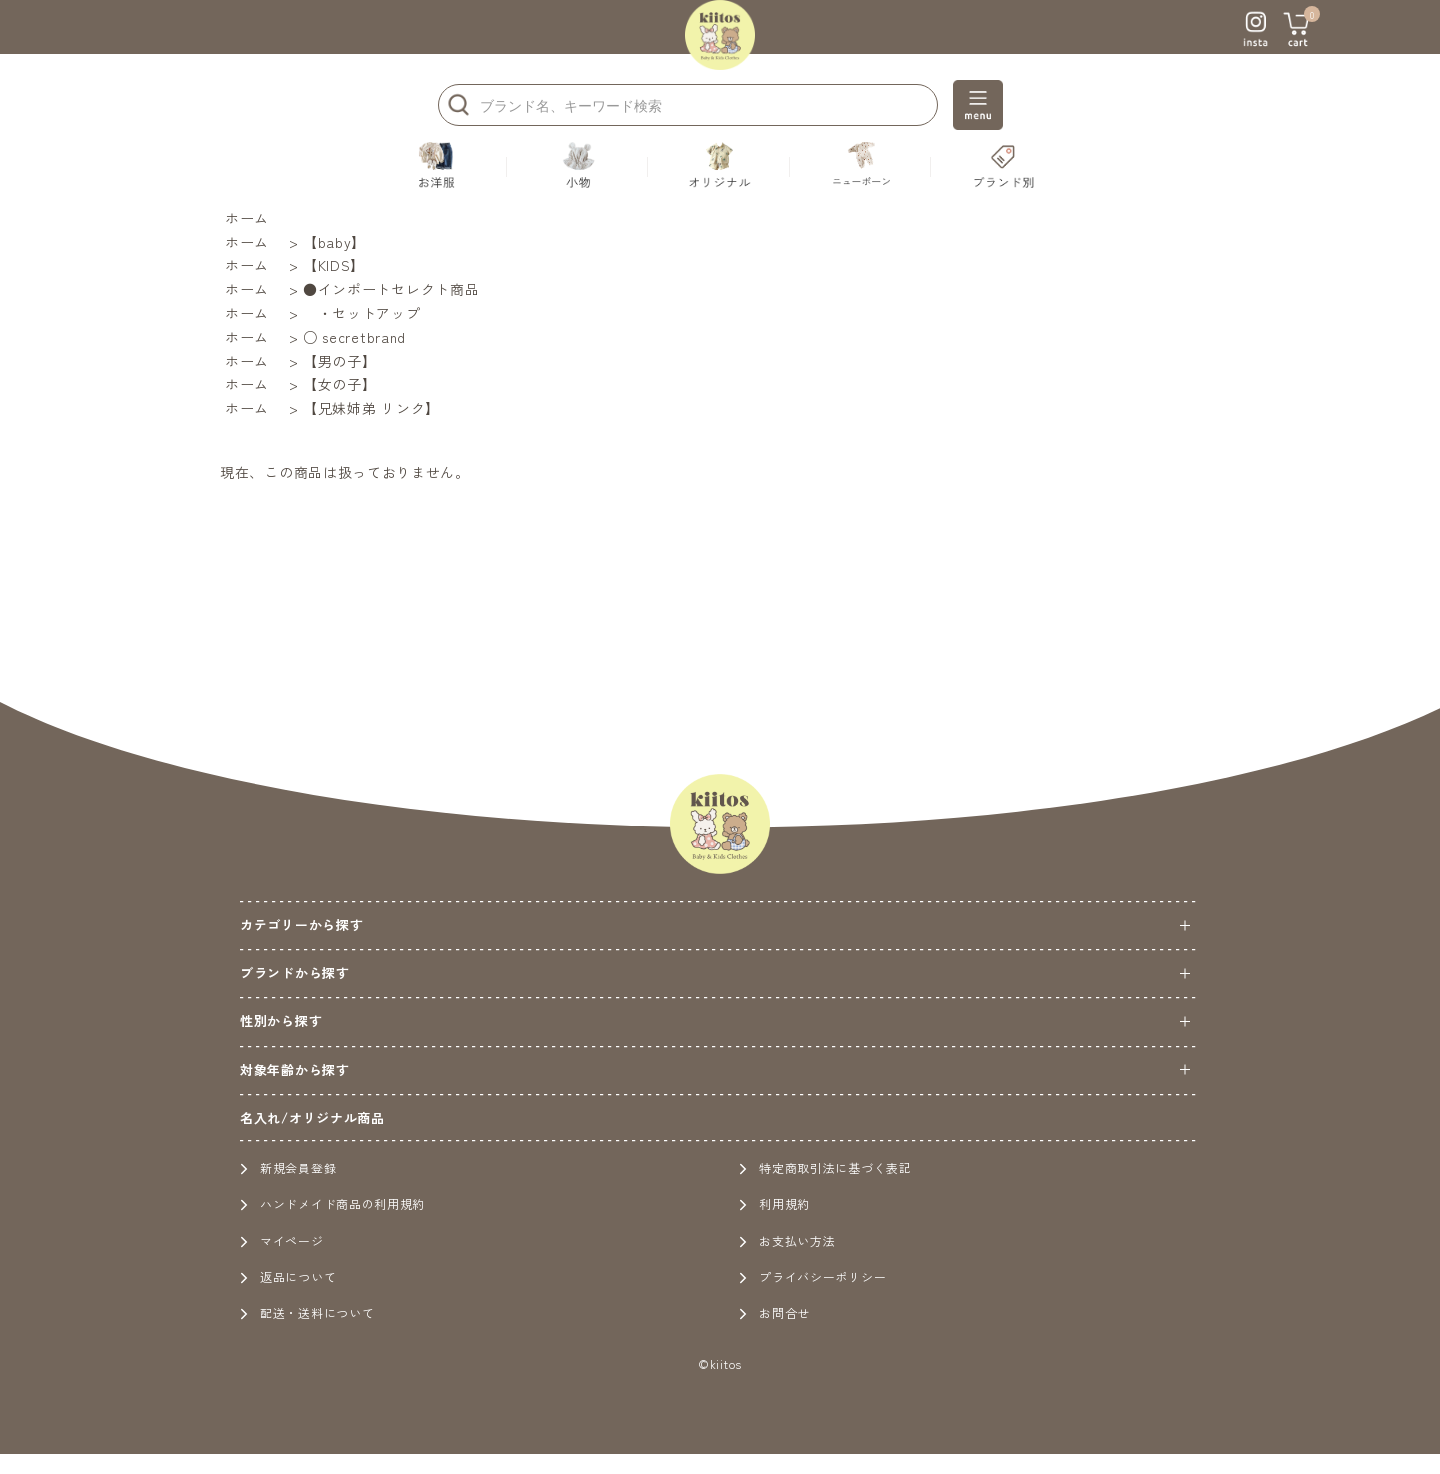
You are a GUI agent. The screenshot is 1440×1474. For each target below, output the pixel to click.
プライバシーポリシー (812, 1276)
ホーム (247, 218)
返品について (288, 1276)
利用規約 (774, 1203)
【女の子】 (340, 384)
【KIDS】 (334, 265)
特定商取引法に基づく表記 (825, 1167)
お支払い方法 (787, 1240)
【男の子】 (340, 361)
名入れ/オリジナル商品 (312, 1117)
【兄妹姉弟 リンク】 (371, 408)
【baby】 (334, 242)
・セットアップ (362, 313)
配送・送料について (307, 1312)
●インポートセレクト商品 (391, 289)
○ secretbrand (354, 337)
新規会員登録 (288, 1167)
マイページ (282, 1240)
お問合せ (774, 1312)
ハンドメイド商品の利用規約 (332, 1203)
